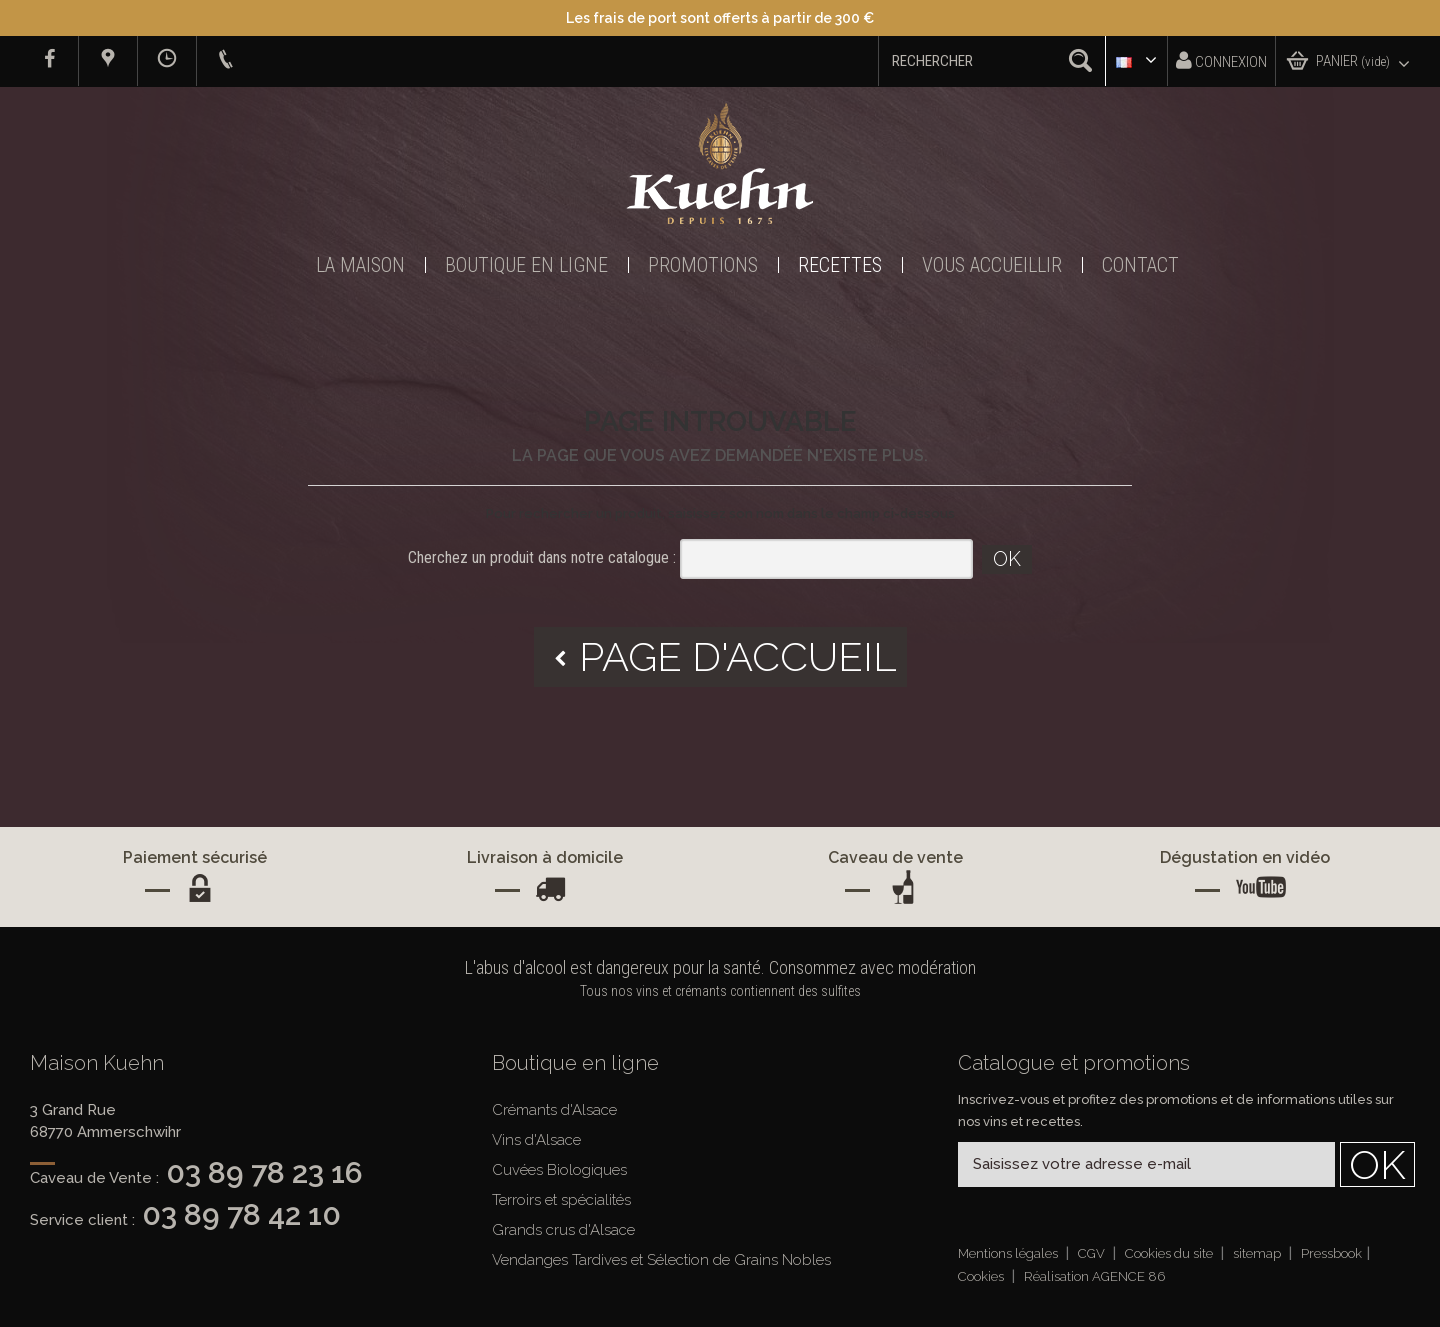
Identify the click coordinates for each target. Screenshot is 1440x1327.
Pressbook (1331, 1253)
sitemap (1258, 1253)
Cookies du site (1170, 1253)
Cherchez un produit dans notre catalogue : (542, 557)
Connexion (1221, 60)
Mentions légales (1009, 1253)
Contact (1140, 265)
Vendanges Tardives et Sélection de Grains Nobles (661, 1260)
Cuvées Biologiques (559, 1170)
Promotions (703, 265)
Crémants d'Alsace (554, 1110)
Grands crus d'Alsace (563, 1230)
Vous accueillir (992, 265)
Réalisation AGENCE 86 (1094, 1276)
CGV (1093, 1253)
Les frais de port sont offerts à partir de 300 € (720, 18)
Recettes (840, 265)
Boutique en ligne (526, 265)
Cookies (982, 1276)
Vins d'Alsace (536, 1140)
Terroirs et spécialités (561, 1200)
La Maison (360, 265)
